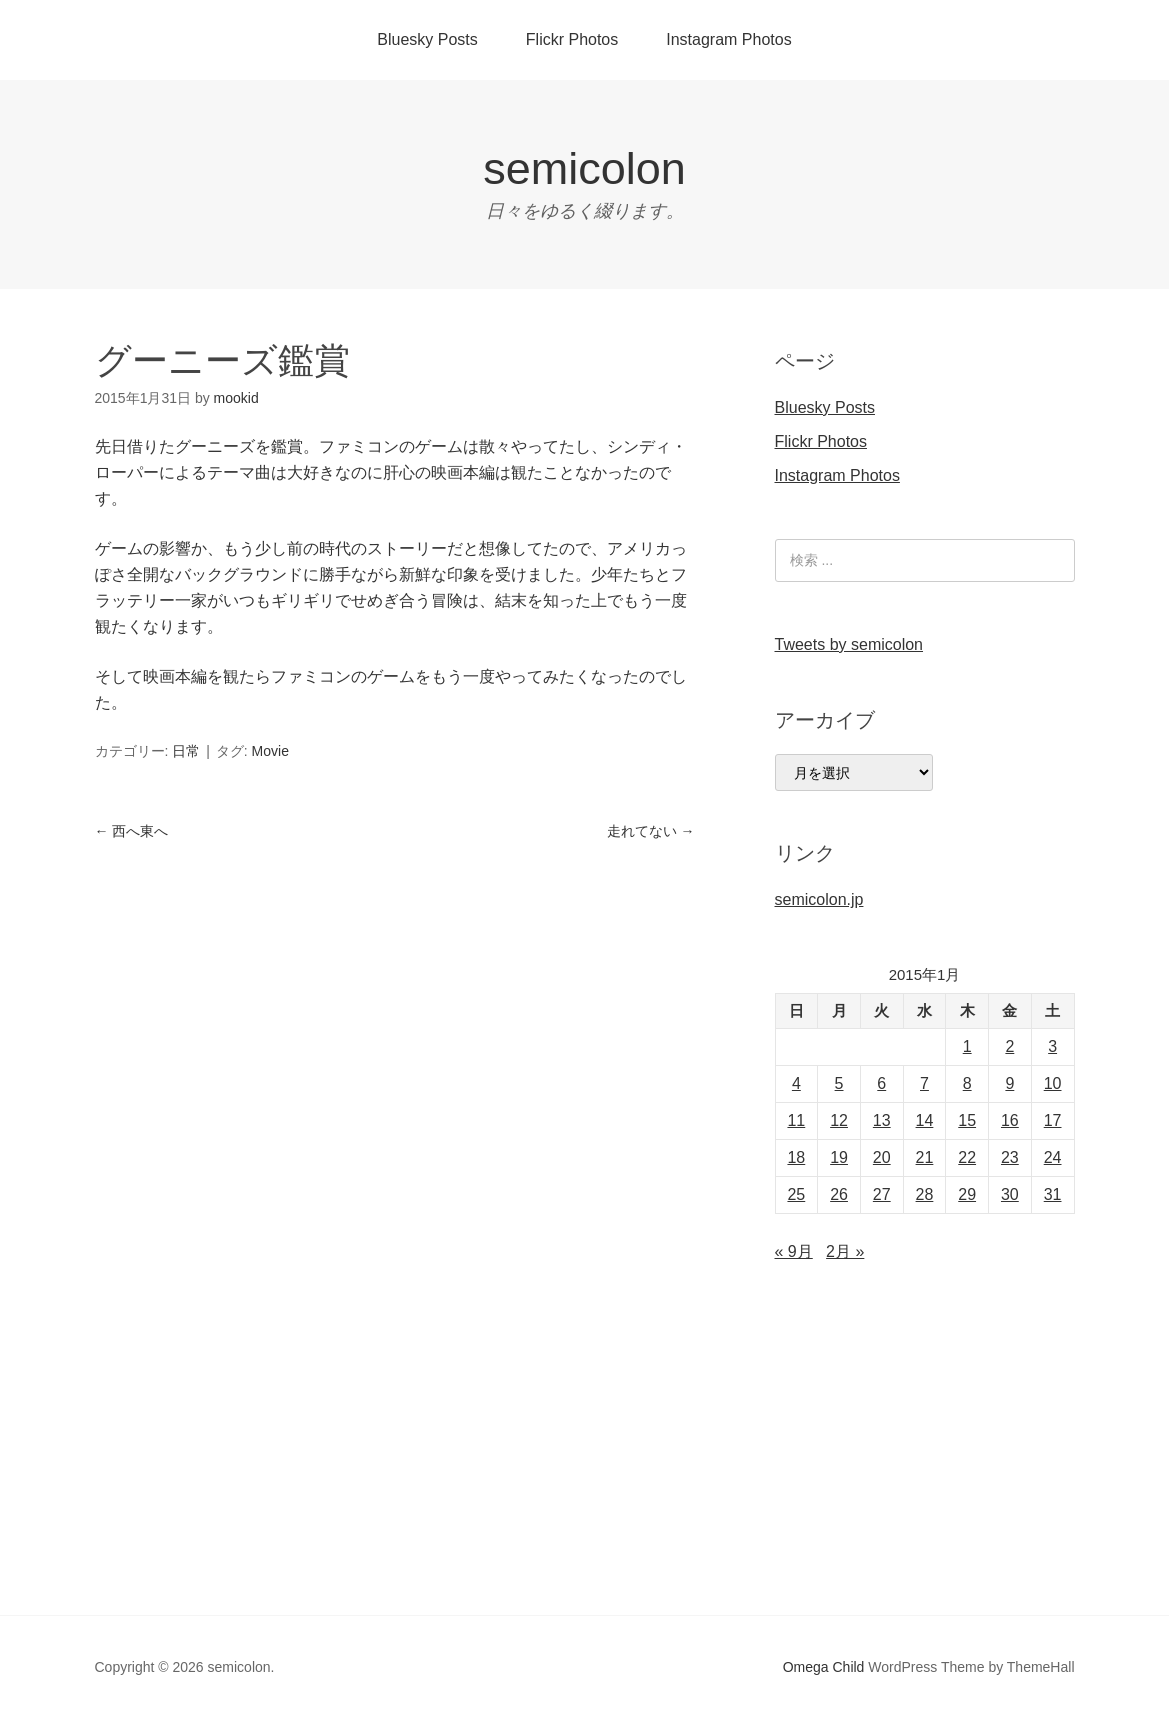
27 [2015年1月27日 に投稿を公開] (882, 1194)
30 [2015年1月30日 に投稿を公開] (1010, 1194)
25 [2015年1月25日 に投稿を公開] (796, 1194)
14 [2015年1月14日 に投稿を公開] (925, 1120)
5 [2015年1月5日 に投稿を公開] (839, 1083)
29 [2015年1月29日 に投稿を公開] (967, 1194)
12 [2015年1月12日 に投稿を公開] (839, 1120)
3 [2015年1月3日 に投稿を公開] (1052, 1046)
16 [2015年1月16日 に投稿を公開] (1010, 1120)
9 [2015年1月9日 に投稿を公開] (1009, 1083)
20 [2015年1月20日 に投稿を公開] (882, 1157)
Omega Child (824, 1667)
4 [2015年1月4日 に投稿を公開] (796, 1083)
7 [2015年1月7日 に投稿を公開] (924, 1083)
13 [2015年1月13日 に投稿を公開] (882, 1120)
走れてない (651, 831)
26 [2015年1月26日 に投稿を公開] (839, 1194)
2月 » (845, 1251)
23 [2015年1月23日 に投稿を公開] (1010, 1157)
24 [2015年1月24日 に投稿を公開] (1053, 1157)
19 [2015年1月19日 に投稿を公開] (839, 1157)
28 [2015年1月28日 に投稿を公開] (925, 1194)
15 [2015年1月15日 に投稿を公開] (967, 1120)
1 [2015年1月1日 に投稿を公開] (967, 1046)
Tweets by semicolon (849, 644)
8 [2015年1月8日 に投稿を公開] (967, 1083)
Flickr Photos (572, 39)
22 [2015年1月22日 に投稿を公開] (967, 1157)
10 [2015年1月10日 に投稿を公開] (1053, 1083)
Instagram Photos (728, 39)
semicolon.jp (819, 899)
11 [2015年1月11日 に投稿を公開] (796, 1120)
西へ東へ (132, 831)
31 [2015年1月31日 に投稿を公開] (1053, 1194)
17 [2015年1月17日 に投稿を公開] (1053, 1120)
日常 (186, 751)
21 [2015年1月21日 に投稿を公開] (925, 1157)
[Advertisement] (584, 1465)
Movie (270, 751)
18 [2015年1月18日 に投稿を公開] (796, 1157)
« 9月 (794, 1251)
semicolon (584, 168)
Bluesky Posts (427, 39)
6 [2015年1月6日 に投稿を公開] (881, 1083)
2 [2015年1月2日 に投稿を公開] (1009, 1046)
